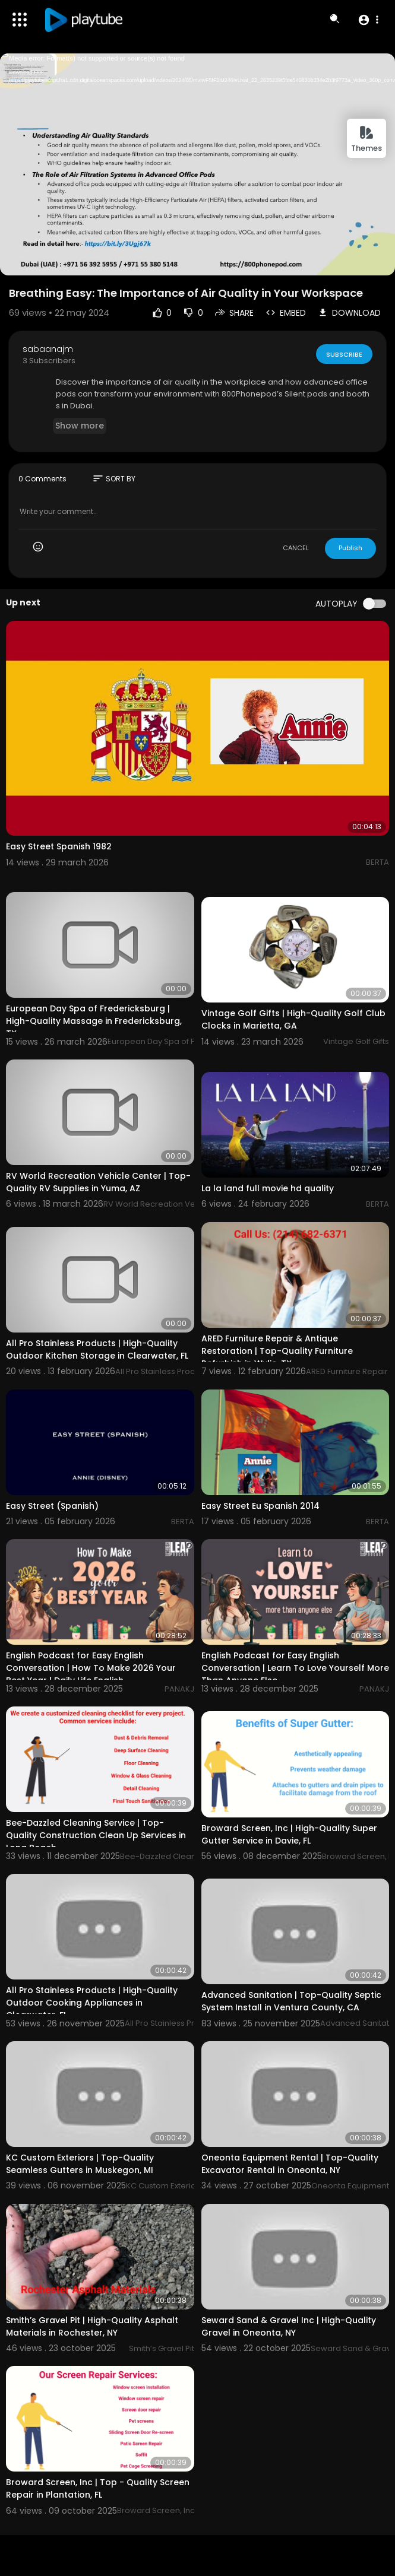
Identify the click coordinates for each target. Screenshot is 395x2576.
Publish (350, 548)
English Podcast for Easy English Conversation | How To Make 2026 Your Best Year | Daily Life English (91, 1667)
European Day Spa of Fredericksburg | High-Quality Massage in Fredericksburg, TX (94, 1021)
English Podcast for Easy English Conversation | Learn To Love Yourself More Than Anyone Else (295, 1667)
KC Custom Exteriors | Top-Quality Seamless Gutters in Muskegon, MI (80, 2164)
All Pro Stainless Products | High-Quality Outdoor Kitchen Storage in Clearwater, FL (97, 1349)
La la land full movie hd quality (267, 1188)
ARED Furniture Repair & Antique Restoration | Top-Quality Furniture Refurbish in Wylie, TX (277, 1351)
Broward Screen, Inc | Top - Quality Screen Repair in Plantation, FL (97, 2488)
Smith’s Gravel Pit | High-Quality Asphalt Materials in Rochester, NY (92, 2326)
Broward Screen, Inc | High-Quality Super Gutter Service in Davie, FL (289, 1834)
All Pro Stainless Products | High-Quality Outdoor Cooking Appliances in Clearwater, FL (92, 2002)
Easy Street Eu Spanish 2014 (260, 1506)
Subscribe (344, 354)
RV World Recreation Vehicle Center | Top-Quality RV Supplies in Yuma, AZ (98, 1182)
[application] (197, 164)
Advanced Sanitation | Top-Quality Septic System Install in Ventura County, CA (291, 2001)
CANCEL (296, 548)
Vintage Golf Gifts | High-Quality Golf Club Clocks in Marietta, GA (293, 1019)
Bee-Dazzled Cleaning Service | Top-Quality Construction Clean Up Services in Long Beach (96, 1835)
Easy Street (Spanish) (52, 1506)
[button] (368, 19)
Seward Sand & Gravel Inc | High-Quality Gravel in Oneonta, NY (288, 2326)
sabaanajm (48, 349)
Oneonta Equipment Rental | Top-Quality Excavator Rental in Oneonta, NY (289, 2164)
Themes (366, 139)
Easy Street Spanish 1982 (59, 846)
